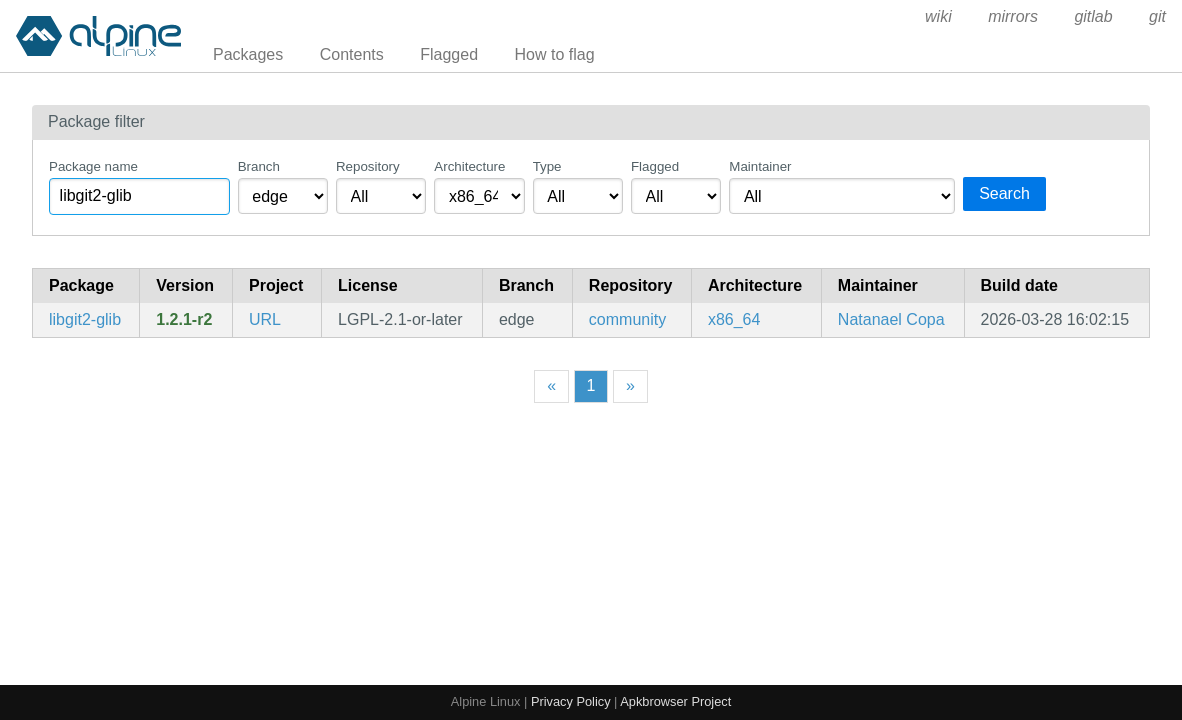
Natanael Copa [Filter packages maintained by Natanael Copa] (891, 319)
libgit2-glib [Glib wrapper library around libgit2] (85, 319)
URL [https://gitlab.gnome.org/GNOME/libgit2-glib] (265, 319)
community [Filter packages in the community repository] (627, 319)
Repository (368, 166)
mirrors (1013, 16)
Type (547, 166)
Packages (248, 54)
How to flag (555, 54)
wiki (938, 16)
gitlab (1093, 16)
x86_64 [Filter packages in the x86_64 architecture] (734, 319)
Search (1004, 193)
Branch (259, 166)
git (1157, 16)
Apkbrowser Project (675, 701)
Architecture (469, 166)
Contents (352, 54)
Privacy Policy (571, 701)
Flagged (449, 54)
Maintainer (760, 166)
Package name (93, 166)
